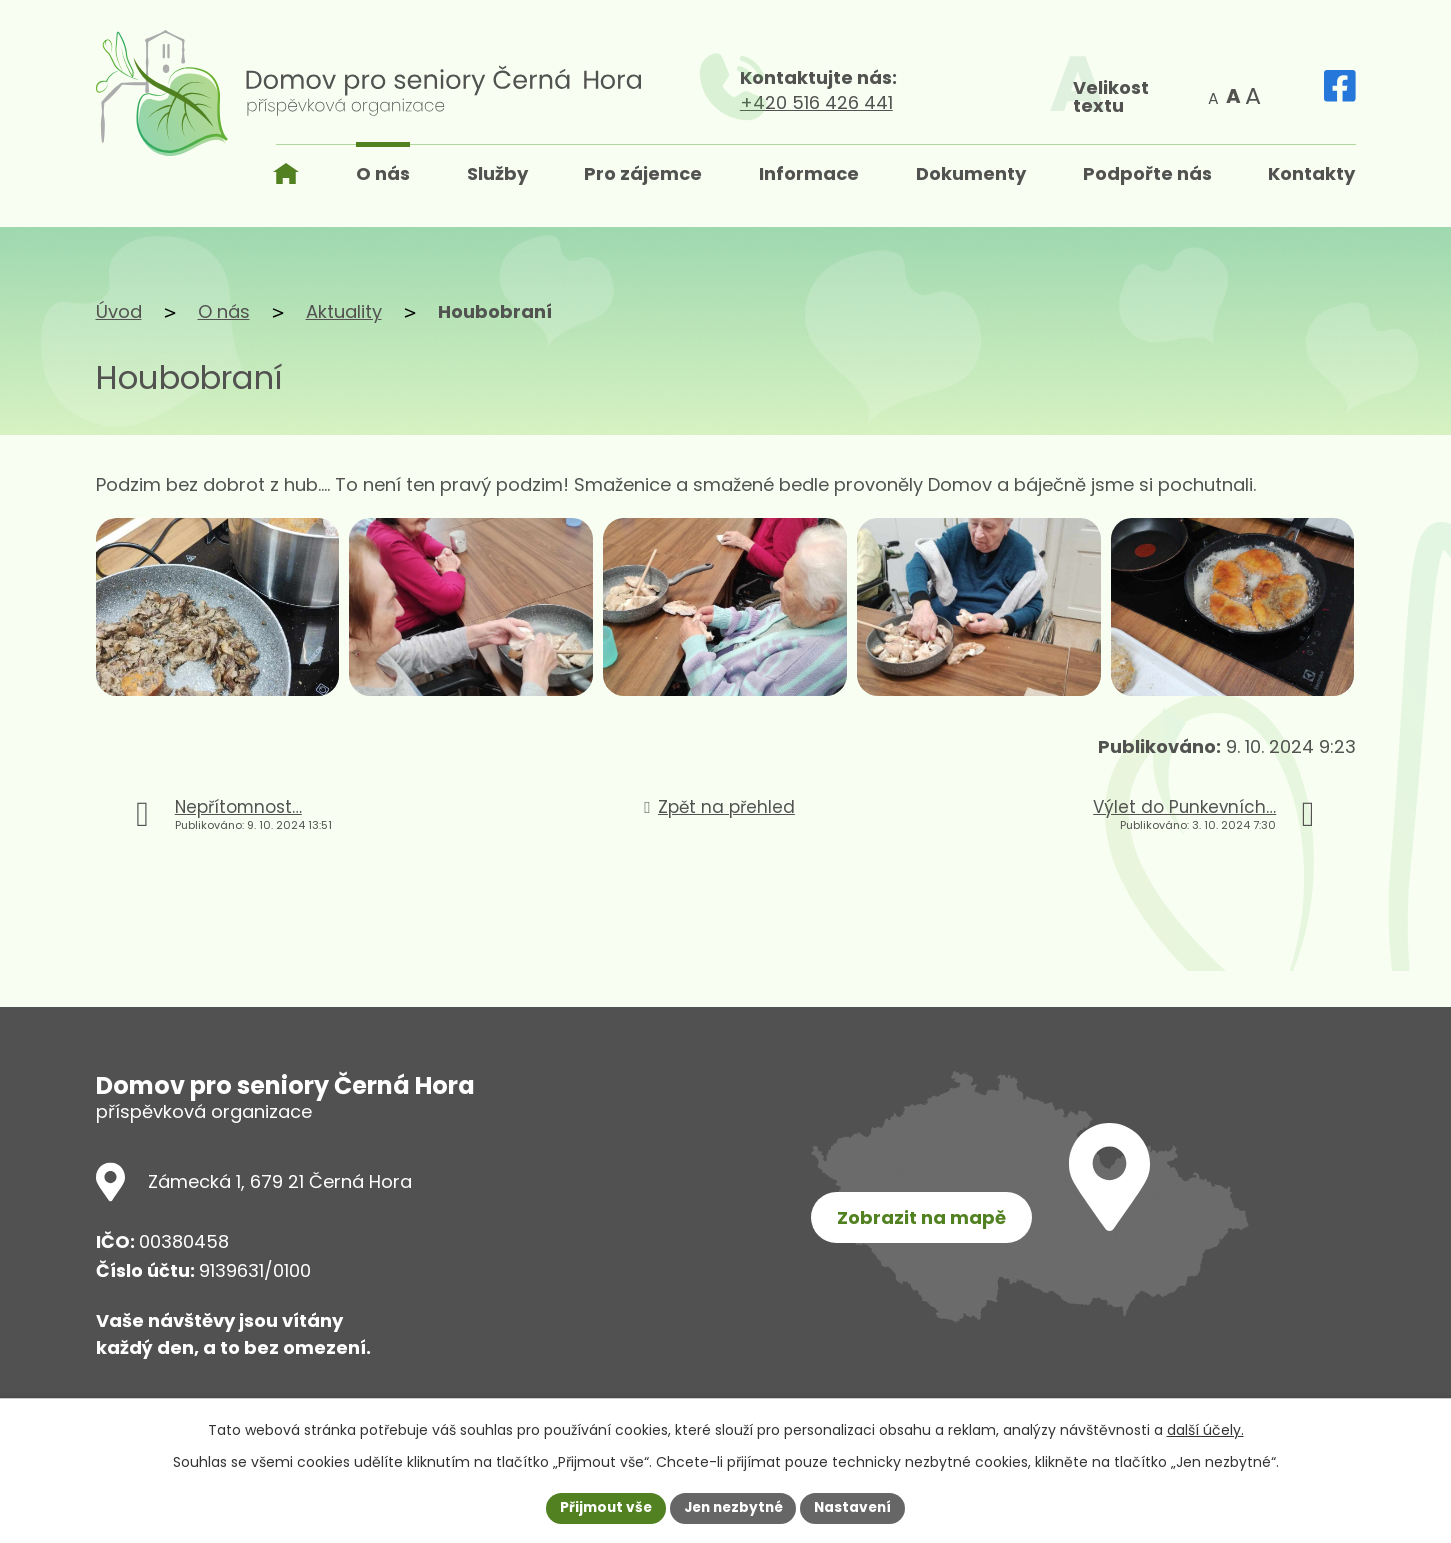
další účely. (1205, 1429)
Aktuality (344, 311)
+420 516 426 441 (919, 102)
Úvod (119, 311)
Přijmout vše (601, 1507)
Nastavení (858, 1507)
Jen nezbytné (733, 1507)
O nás (224, 311)
